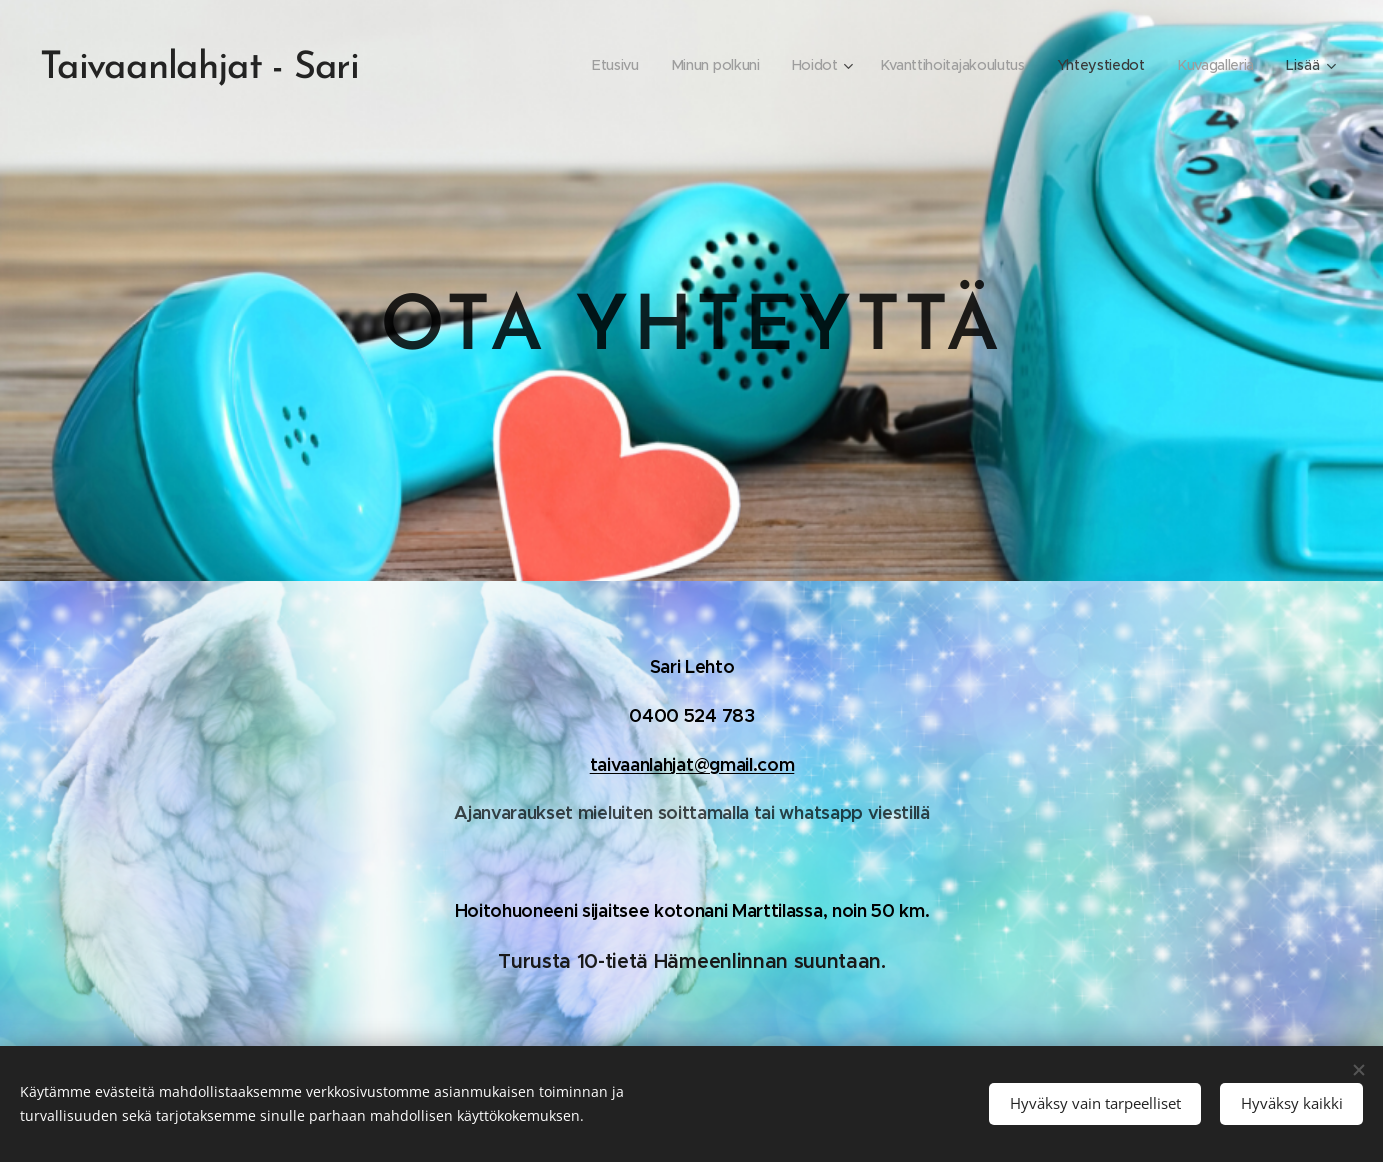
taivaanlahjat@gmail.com (691, 764)
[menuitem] (605, 65)
